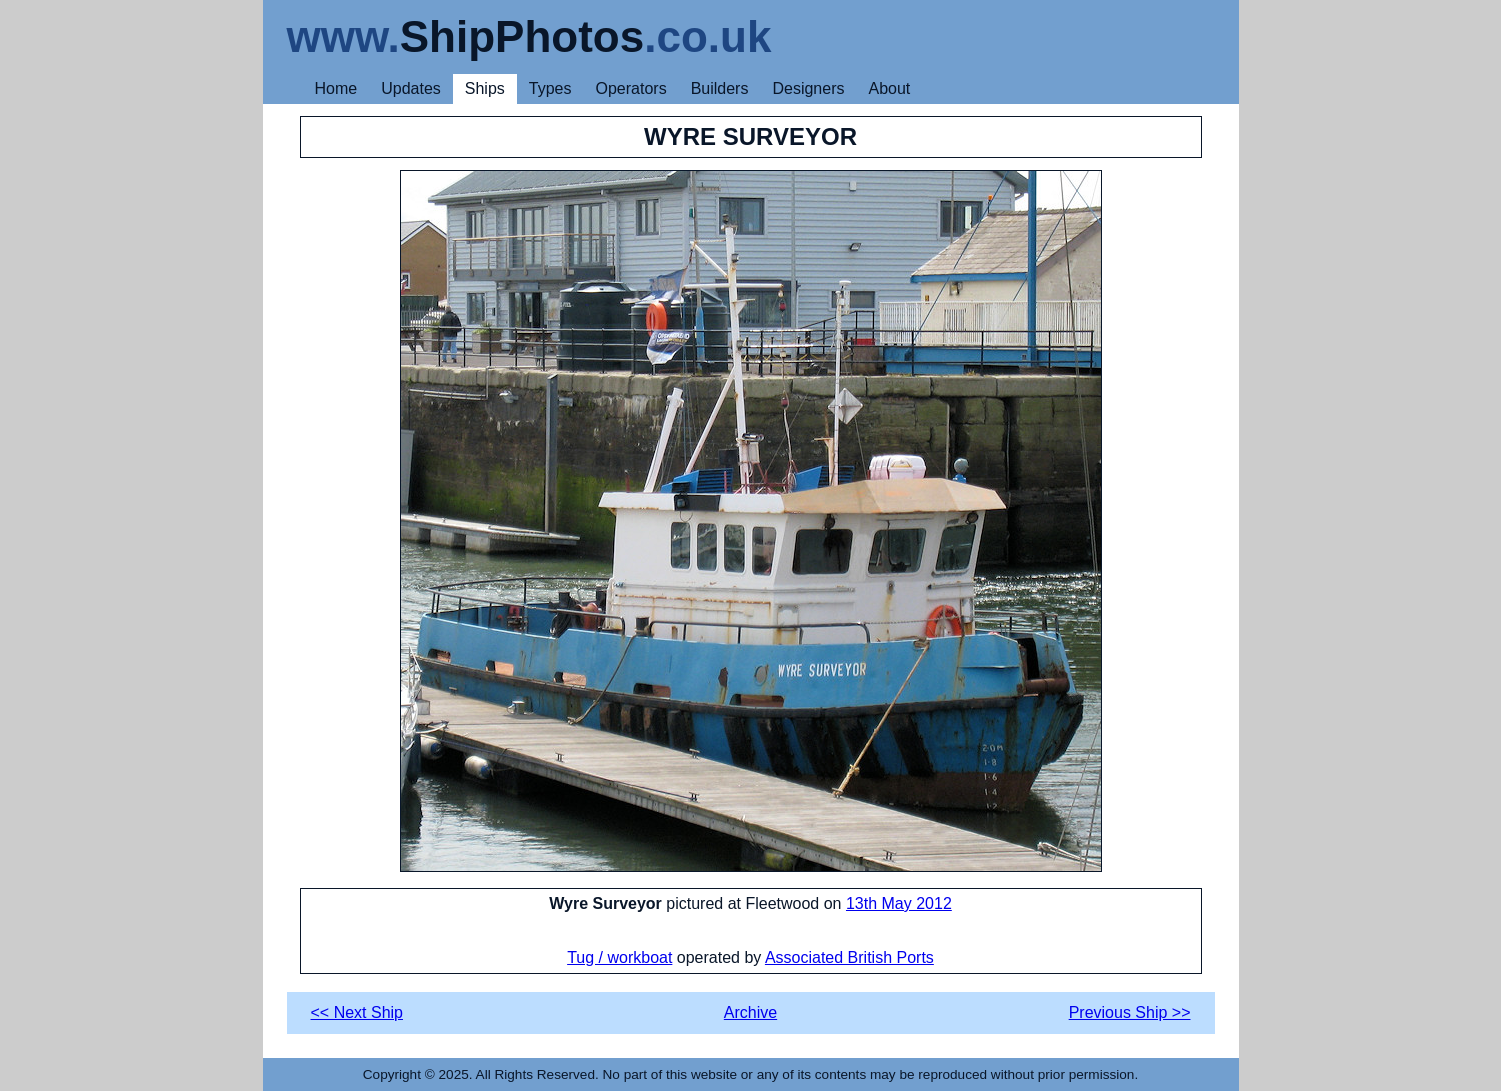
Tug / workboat (619, 957)
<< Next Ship (357, 1012)
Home (336, 88)
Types (550, 88)
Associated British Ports (849, 957)
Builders (720, 88)
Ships (485, 88)
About (889, 88)
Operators (631, 88)
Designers (808, 88)
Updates (411, 88)
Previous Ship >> (1130, 1012)
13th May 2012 (899, 903)
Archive (750, 1012)
